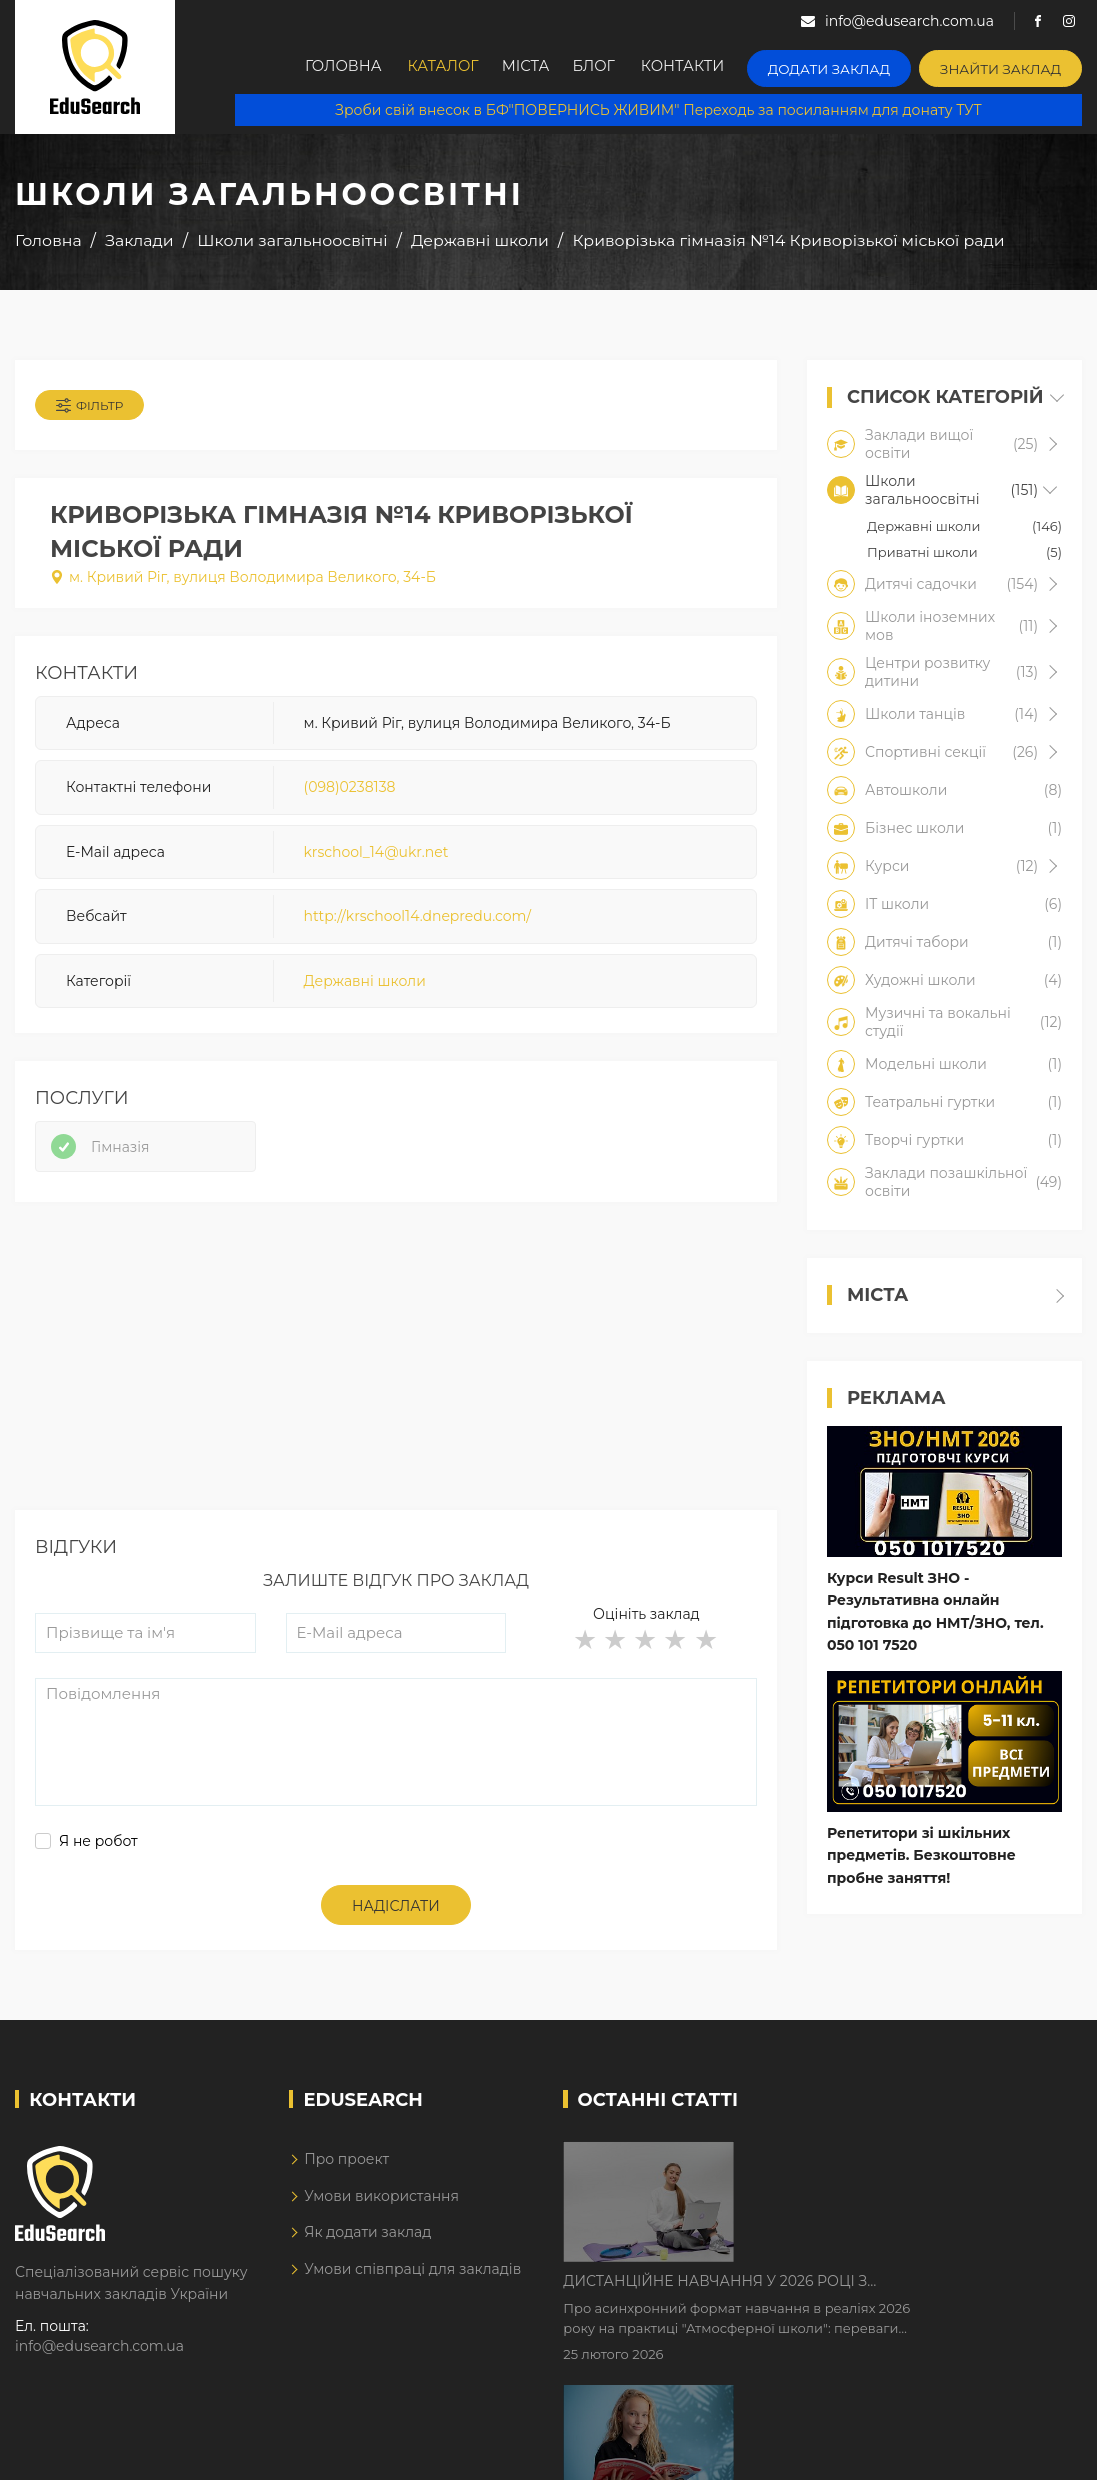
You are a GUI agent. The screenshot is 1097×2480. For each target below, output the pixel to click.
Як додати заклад (367, 2240)
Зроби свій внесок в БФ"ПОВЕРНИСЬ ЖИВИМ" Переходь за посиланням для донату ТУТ (658, 110)
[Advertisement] (396, 1378)
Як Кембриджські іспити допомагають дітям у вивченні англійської (898, 2291)
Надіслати (396, 1914)
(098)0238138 (350, 792)
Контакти (708, 67)
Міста (538, 67)
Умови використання (381, 2204)
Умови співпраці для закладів (412, 2277)
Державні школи (365, 985)
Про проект (346, 2167)
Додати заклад (847, 65)
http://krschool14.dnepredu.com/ (417, 920)
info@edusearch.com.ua (99, 2354)
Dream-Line (1040, 2450)
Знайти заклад (1006, 65)
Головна (344, 67)
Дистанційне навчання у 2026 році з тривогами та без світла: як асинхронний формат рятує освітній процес (891, 2166)
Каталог (448, 67)
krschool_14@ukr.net (376, 856)
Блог (614, 67)
